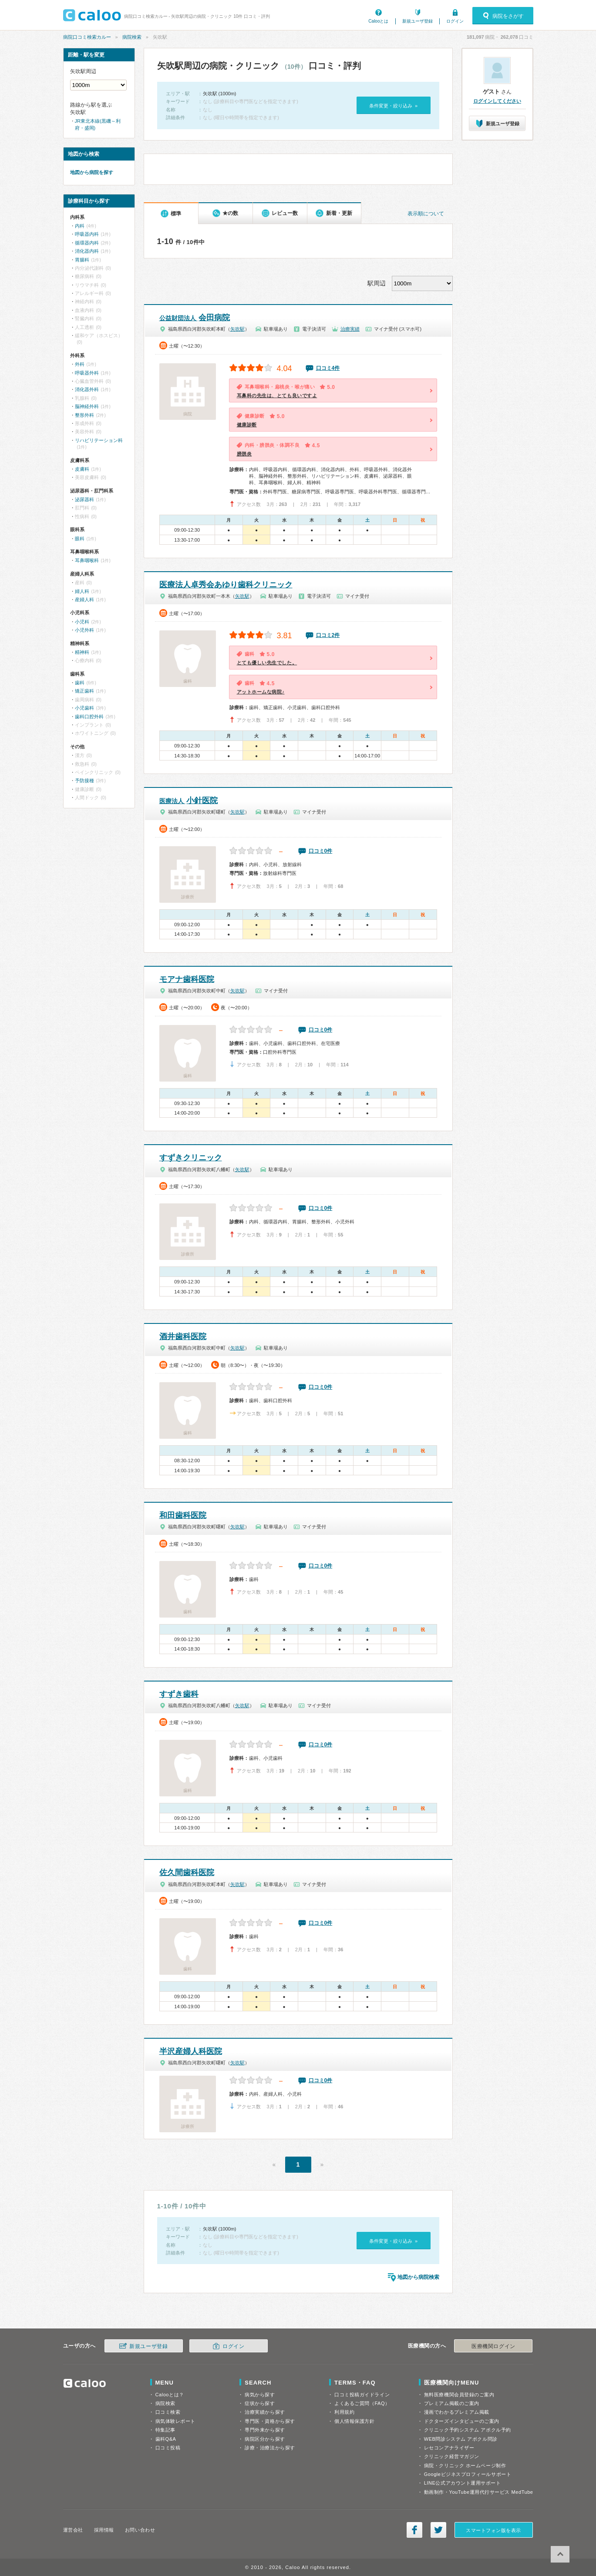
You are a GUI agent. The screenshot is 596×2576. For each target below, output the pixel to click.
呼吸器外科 (87, 372)
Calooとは (378, 21)
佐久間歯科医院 (186, 1872)
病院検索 (131, 37)
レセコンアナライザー (449, 2447)
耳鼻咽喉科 (87, 560)
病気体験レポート (175, 2421)
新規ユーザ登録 (417, 21)
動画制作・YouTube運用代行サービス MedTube (478, 2492)
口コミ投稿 (168, 2447)
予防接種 (84, 780)
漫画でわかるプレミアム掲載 (456, 2412)
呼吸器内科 (87, 234)
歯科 (79, 682)
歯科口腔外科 (89, 716)
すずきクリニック (190, 1157)
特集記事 (165, 2429)
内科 (79, 225)
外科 (79, 364)
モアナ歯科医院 (186, 979)
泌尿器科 (84, 499)
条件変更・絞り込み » (393, 105)
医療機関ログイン (493, 2346)
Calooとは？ (169, 2394)
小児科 (82, 621)
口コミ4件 (328, 368)
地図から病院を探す (91, 172)
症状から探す (260, 2403)
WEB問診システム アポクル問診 (461, 2439)
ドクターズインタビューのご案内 (461, 2421)
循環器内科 (87, 242)
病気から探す (260, 2394)
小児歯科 (84, 707)
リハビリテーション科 (99, 440)
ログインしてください (497, 101)
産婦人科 (84, 599)
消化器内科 (87, 251)
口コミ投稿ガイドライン (362, 2394)
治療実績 (350, 329)
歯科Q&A (165, 2439)
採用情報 (104, 2529)
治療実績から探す (265, 2412)
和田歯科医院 (182, 1515)
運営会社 (73, 2529)
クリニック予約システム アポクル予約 (467, 2429)
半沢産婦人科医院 (190, 2051)
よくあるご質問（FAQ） (362, 2403)
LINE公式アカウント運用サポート (462, 2483)
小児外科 (84, 630)
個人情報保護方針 (354, 2421)
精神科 (82, 652)
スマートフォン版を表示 (493, 2530)
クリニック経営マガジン (451, 2456)
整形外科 (84, 415)
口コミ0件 (321, 851)
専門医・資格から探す (270, 2421)
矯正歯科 (84, 690)
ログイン (455, 21)
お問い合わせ (140, 2529)
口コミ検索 (168, 2412)
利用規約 (344, 2412)
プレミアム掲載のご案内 (451, 2403)
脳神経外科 (87, 406)
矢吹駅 (237, 329)
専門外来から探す (265, 2429)
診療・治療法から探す (270, 2447)
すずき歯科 (179, 1694)
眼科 (79, 538)
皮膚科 (82, 469)
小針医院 (188, 800)
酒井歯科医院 (182, 1336)
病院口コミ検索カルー (87, 37)
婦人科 (82, 591)
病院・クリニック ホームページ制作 (465, 2465)
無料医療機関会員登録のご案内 (459, 2394)
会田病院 (194, 317)
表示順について (425, 214)
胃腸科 (82, 259)
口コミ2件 (328, 635)
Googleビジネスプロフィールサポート (467, 2474)
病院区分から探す (265, 2439)
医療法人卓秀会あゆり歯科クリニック (226, 584)
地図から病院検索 (418, 2277)
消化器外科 (87, 389)
